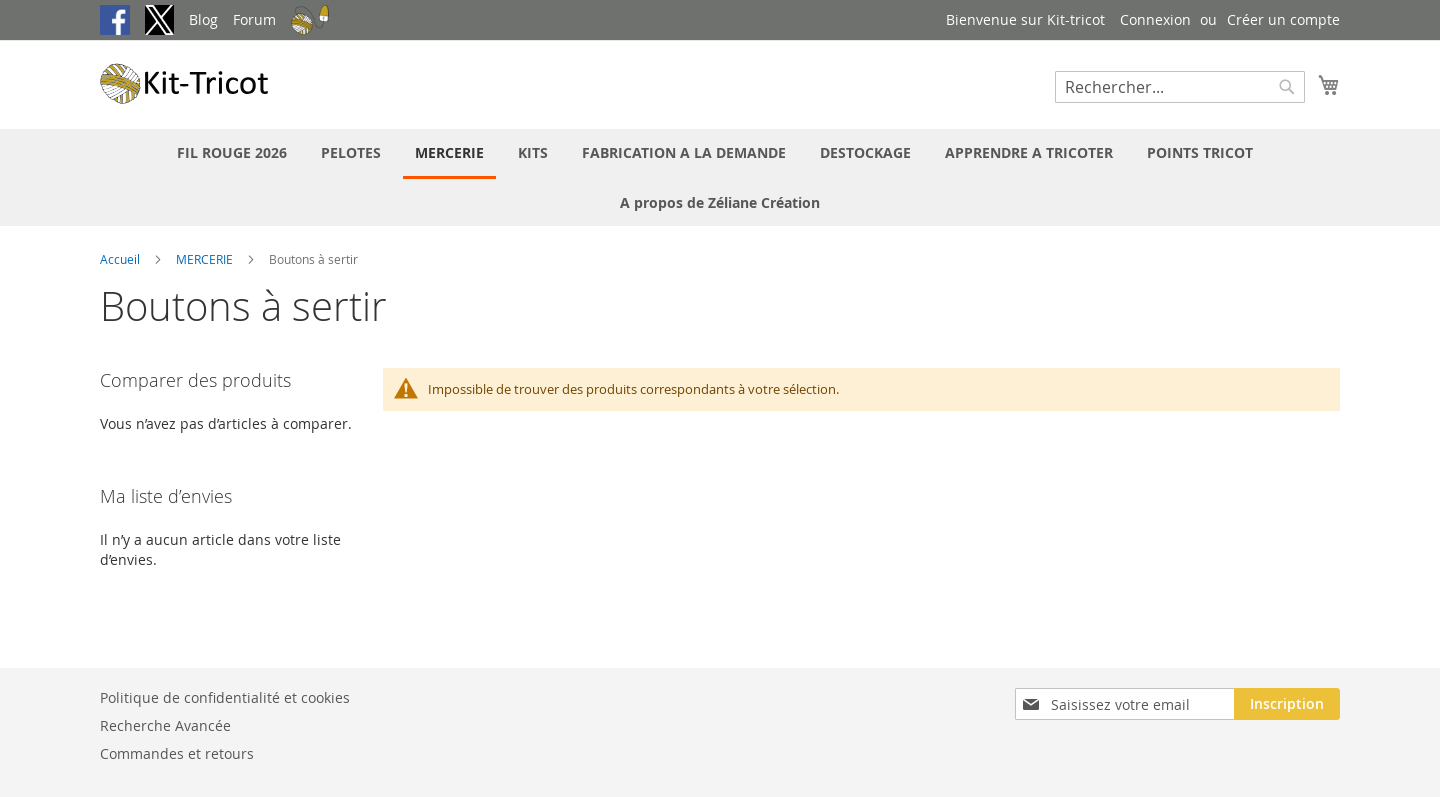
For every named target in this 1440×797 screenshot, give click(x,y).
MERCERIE (206, 259)
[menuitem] (232, 152)
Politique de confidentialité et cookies (225, 697)
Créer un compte (1283, 19)
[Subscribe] (1287, 704)
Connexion (1155, 19)
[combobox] (1180, 87)
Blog (203, 19)
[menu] (720, 177)
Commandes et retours (177, 753)
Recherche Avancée (165, 725)
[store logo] (185, 83)
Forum (254, 19)
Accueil (121, 259)
